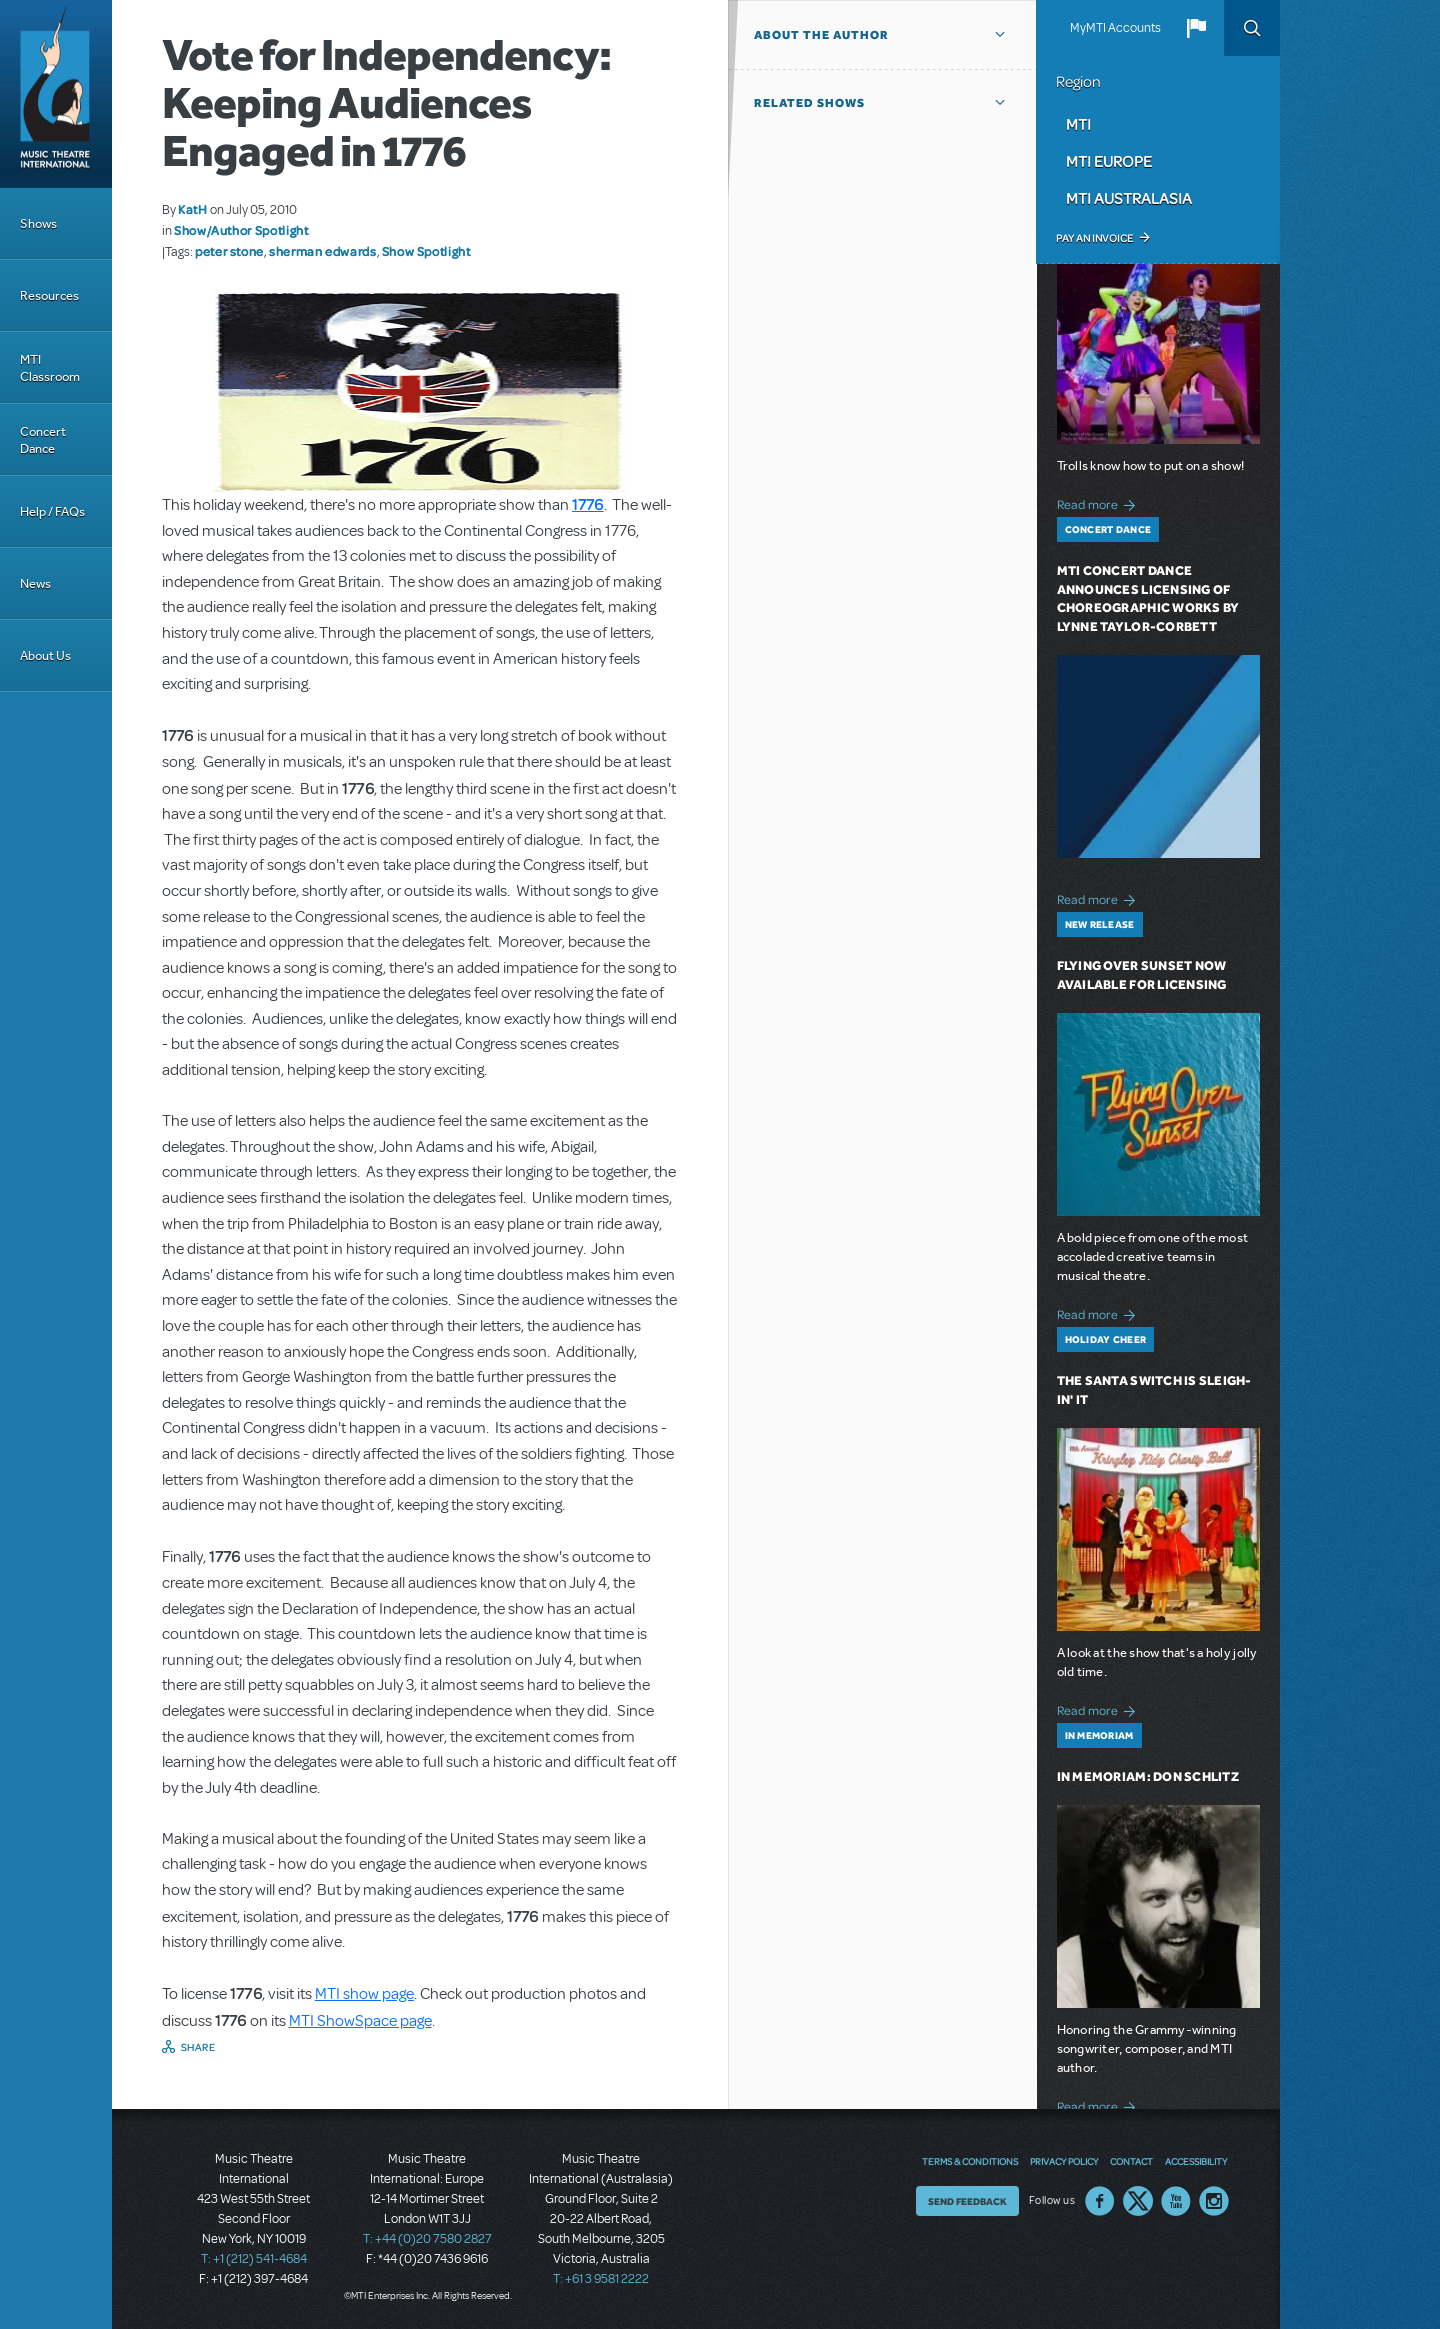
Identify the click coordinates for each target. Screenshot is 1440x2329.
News (35, 583)
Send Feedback (967, 2201)
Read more (1099, 502)
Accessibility (1196, 2161)
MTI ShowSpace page (360, 2021)
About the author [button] (821, 35)
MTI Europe (1109, 161)
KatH (193, 209)
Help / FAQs (52, 511)
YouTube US (1176, 2201)
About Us (45, 655)
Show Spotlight (426, 251)
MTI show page (364, 1994)
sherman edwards (323, 251)
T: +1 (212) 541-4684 (254, 2259)
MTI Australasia (1129, 198)
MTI (1078, 124)
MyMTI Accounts (1115, 28)
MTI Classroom (50, 368)
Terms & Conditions (970, 2161)
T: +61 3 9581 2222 (601, 2279)
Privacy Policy (1064, 2161)
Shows (38, 223)
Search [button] (1252, 28)
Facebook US (1100, 2201)
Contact (1131, 2161)
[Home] (56, 94)
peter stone (229, 251)
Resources (49, 295)
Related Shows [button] (809, 103)
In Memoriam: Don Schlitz (1148, 1776)
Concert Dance (43, 440)
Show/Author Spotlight (241, 230)
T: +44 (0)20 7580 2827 (427, 2239)
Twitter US (1138, 2201)
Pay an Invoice (1094, 238)
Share (198, 2047)
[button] (1196, 28)
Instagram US (1214, 2201)
